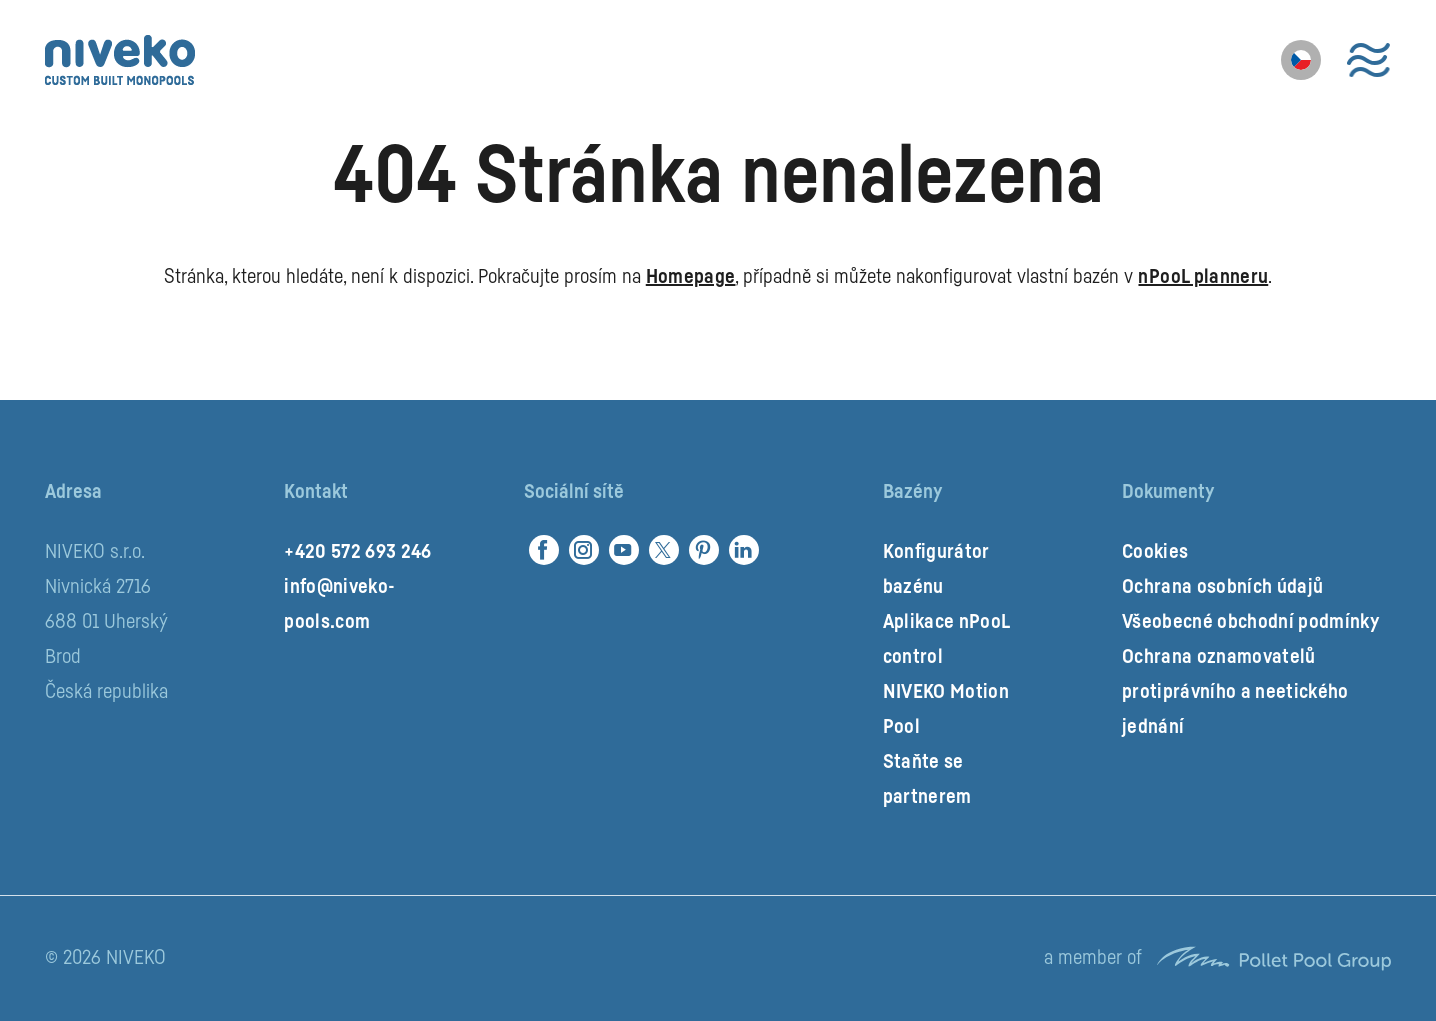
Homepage (691, 277)
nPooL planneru (1203, 277)
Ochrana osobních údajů (1222, 587)
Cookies (1155, 552)
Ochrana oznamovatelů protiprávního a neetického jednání (1235, 692)
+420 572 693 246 (357, 552)
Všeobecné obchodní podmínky (1250, 622)
